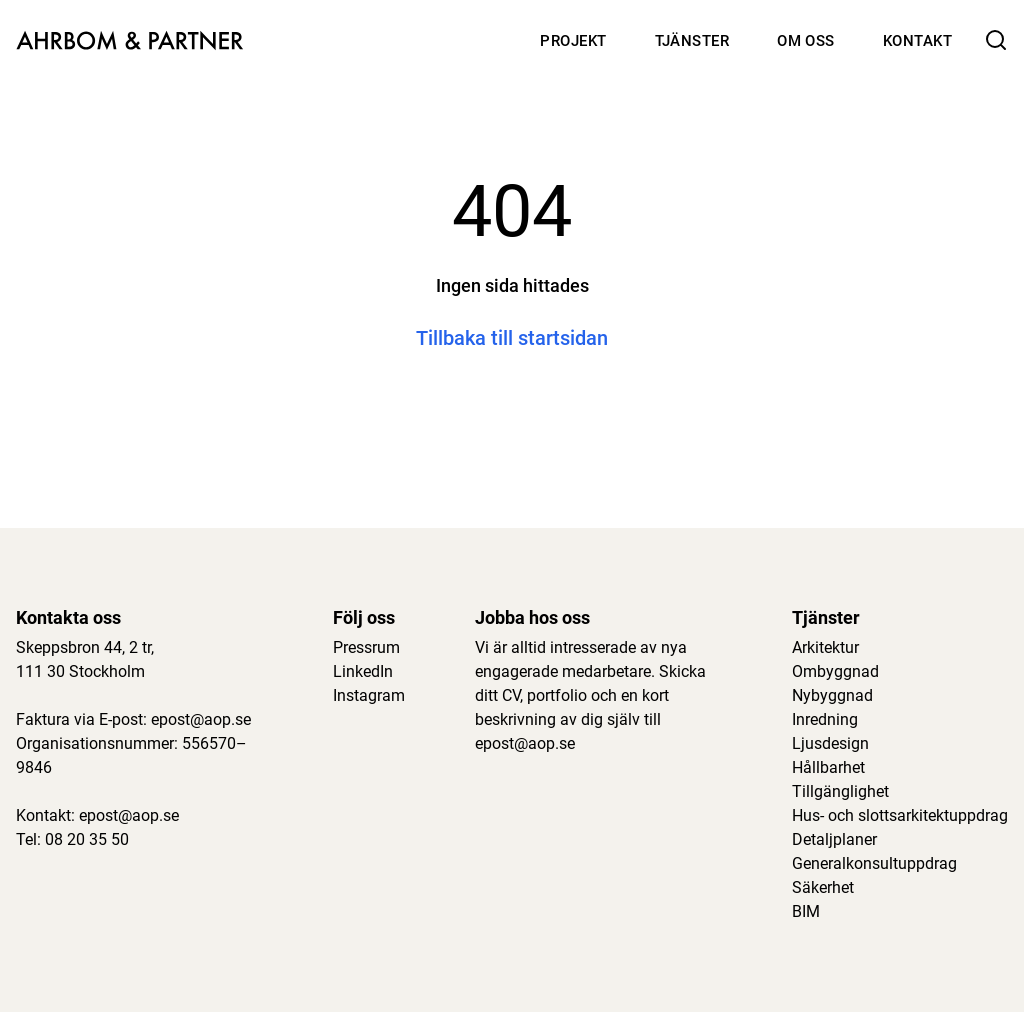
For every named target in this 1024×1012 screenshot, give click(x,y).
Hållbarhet (828, 767)
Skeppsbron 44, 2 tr (83, 647)
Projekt (573, 41)
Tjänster (692, 41)
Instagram (369, 695)
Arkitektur (825, 647)
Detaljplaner (834, 839)
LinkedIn (363, 671)
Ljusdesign (830, 743)
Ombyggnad (835, 671)
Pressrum (366, 647)
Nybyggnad (832, 695)
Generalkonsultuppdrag (874, 863)
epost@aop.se (201, 719)
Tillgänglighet (840, 791)
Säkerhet (823, 887)
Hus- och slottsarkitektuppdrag (900, 815)
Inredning (825, 719)
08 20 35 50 (87, 839)
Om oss (806, 41)
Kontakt (917, 41)
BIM (806, 911)
